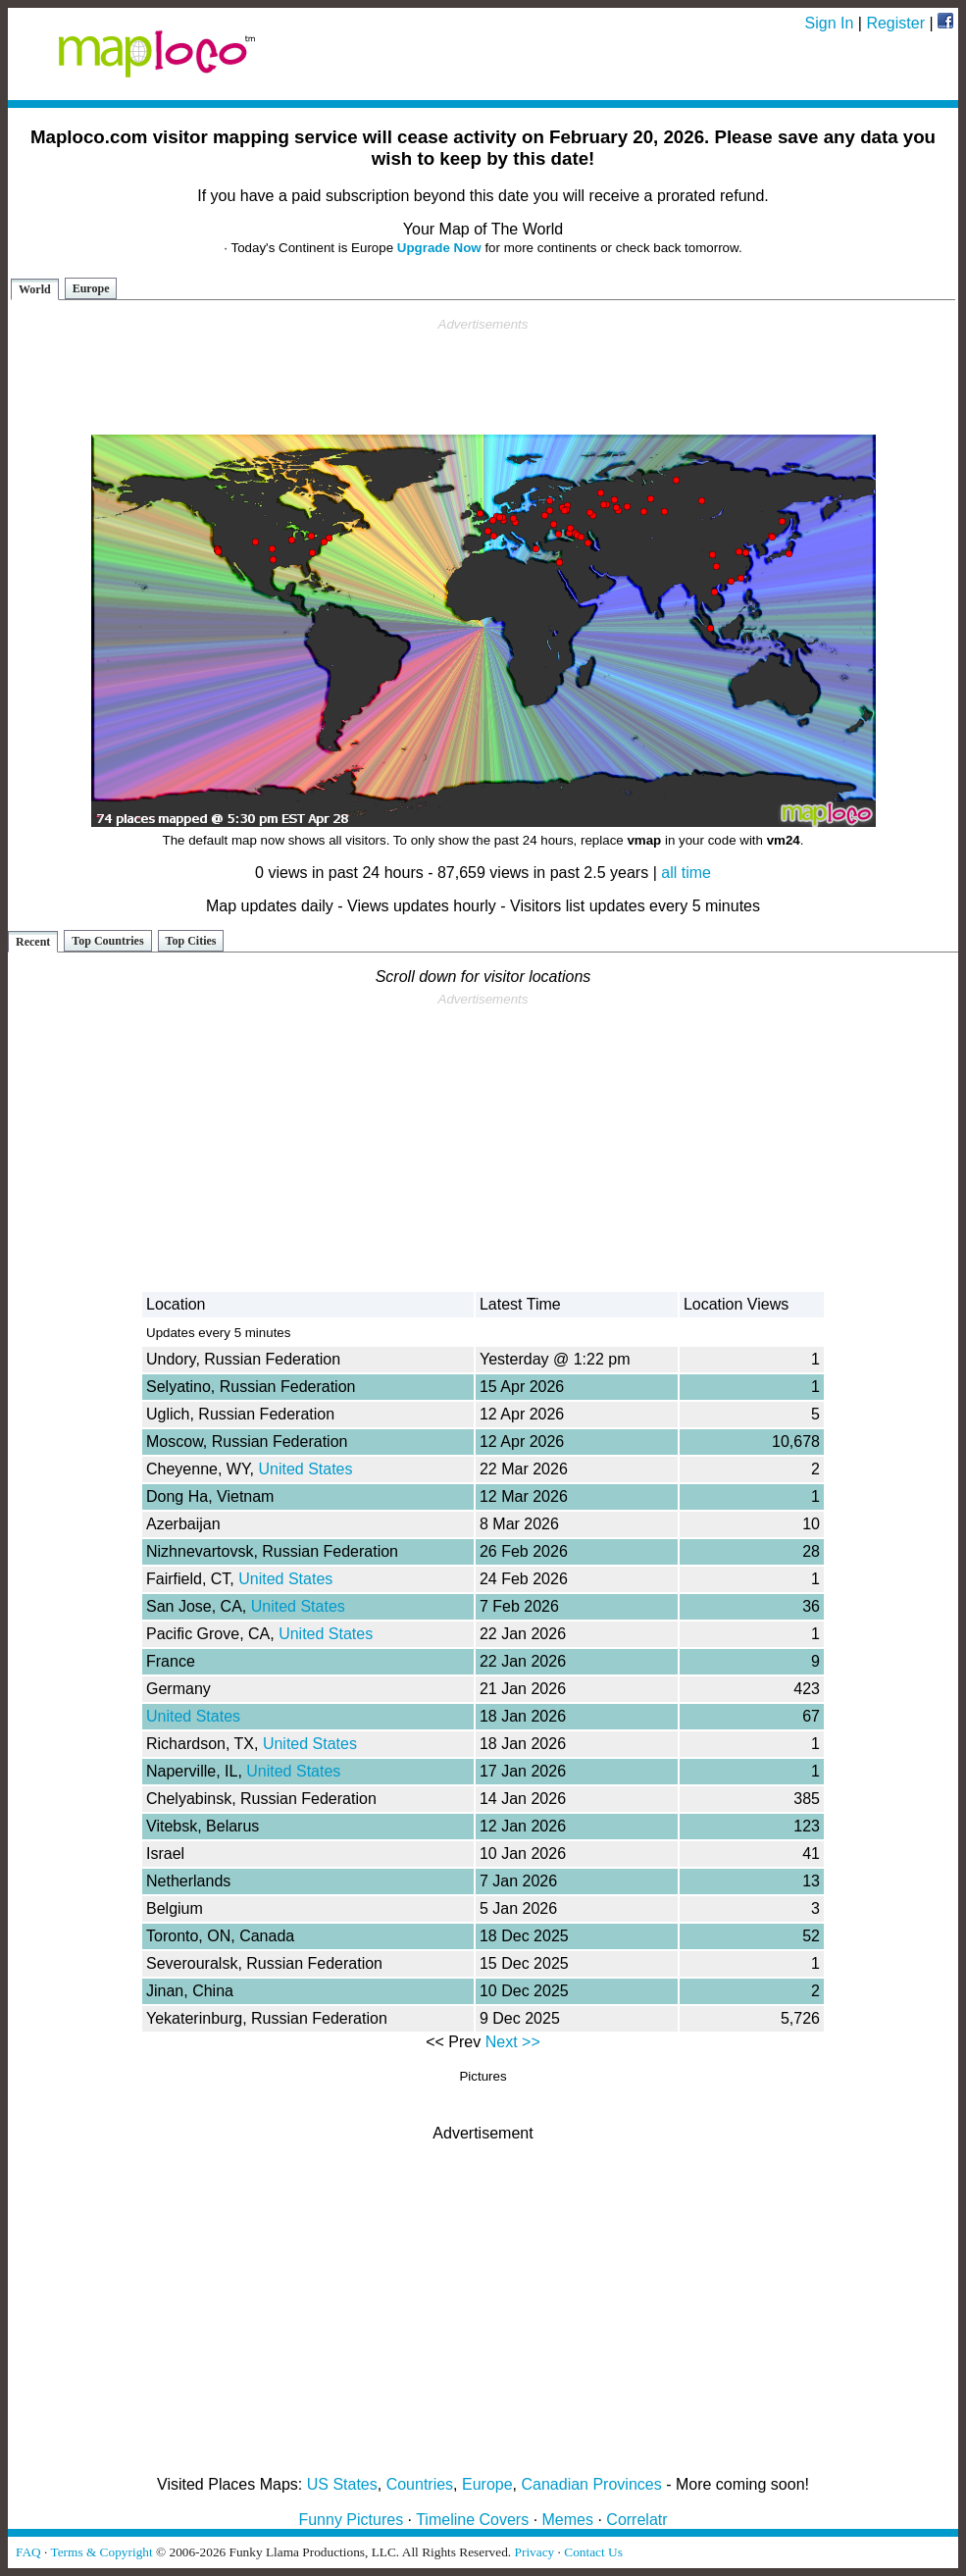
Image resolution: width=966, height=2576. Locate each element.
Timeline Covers (472, 2519)
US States (342, 2484)
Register (895, 23)
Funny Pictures (350, 2519)
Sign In (829, 23)
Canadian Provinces (591, 2484)
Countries (419, 2484)
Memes (567, 2519)
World (35, 289)
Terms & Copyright (101, 2552)
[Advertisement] (483, 377)
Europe (91, 288)
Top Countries (107, 941)
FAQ (28, 2552)
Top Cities (191, 941)
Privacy (535, 2552)
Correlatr (636, 2519)
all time (686, 872)
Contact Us (593, 2552)
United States (305, 1469)
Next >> (512, 2042)
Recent (33, 942)
